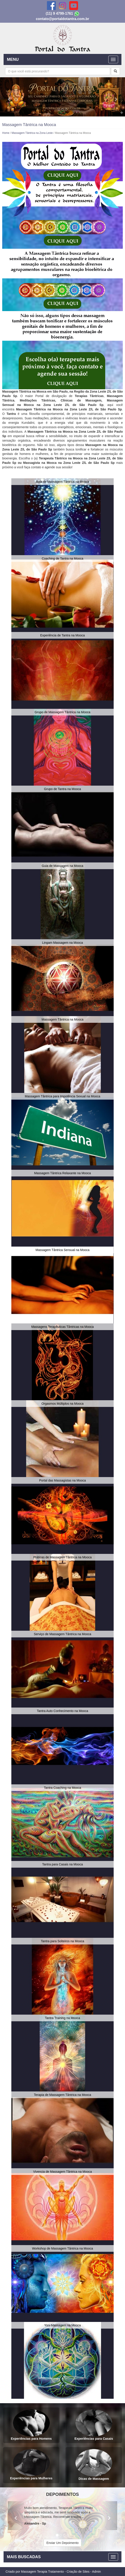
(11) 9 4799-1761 (59, 13)
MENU (13, 59)
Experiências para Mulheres (31, 2464)
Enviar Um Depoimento (62, 2543)
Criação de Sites (78, 2571)
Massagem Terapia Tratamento (42, 2571)
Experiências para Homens (31, 2424)
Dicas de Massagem (93, 2464)
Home (5, 133)
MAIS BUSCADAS (24, 2557)
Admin (96, 2571)
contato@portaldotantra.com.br (62, 19)
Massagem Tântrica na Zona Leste (32, 133)
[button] (9, 96)
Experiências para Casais (94, 2424)
